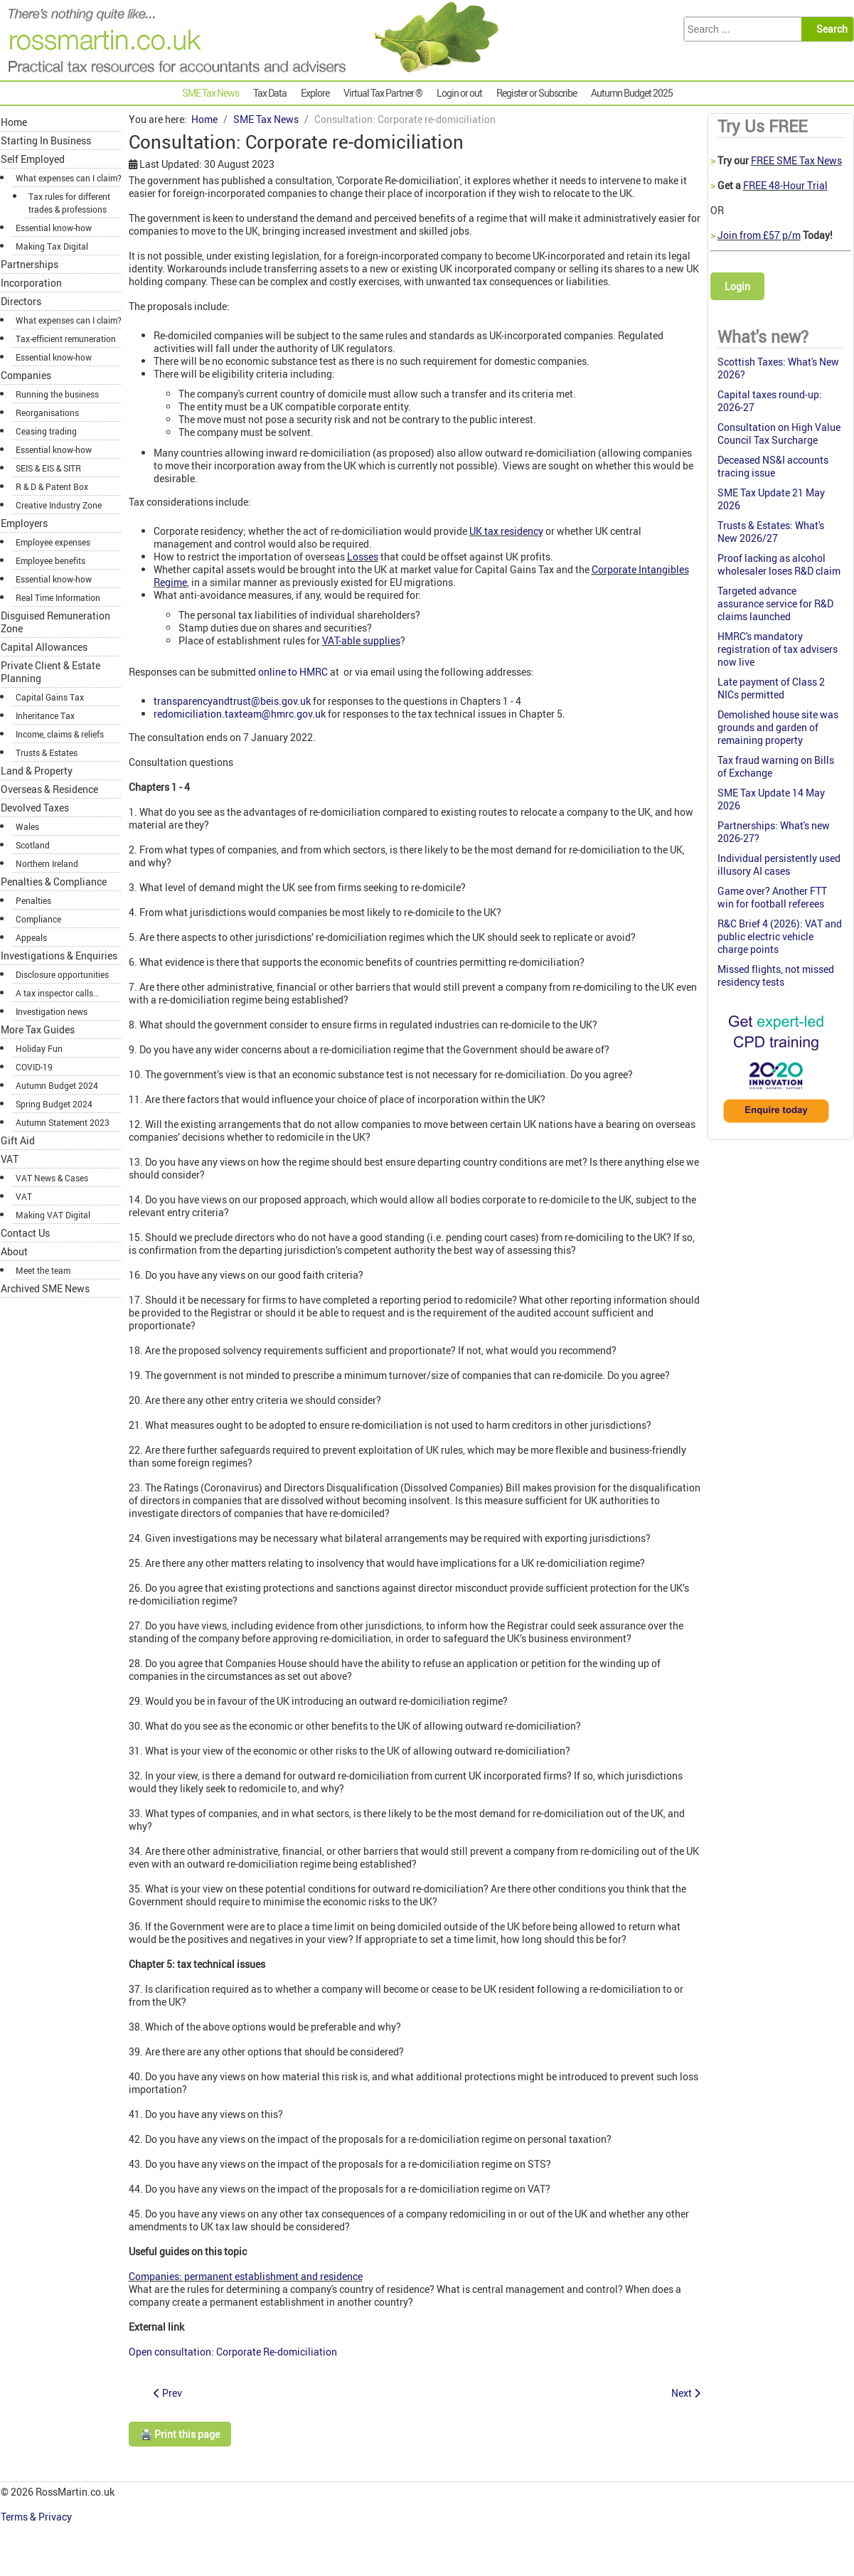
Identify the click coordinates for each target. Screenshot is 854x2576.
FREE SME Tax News (796, 160)
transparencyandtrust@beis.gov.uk (232, 701)
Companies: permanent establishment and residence (246, 2276)
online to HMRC (293, 671)
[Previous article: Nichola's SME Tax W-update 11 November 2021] (168, 2393)
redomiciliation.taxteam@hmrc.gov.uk (240, 713)
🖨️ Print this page (180, 2434)
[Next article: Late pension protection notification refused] (685, 2393)
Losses (362, 556)
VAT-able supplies (361, 640)
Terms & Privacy (37, 2516)
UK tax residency (506, 531)
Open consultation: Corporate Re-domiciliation (233, 2351)
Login (737, 286)
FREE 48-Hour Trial (785, 185)
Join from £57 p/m (759, 235)
